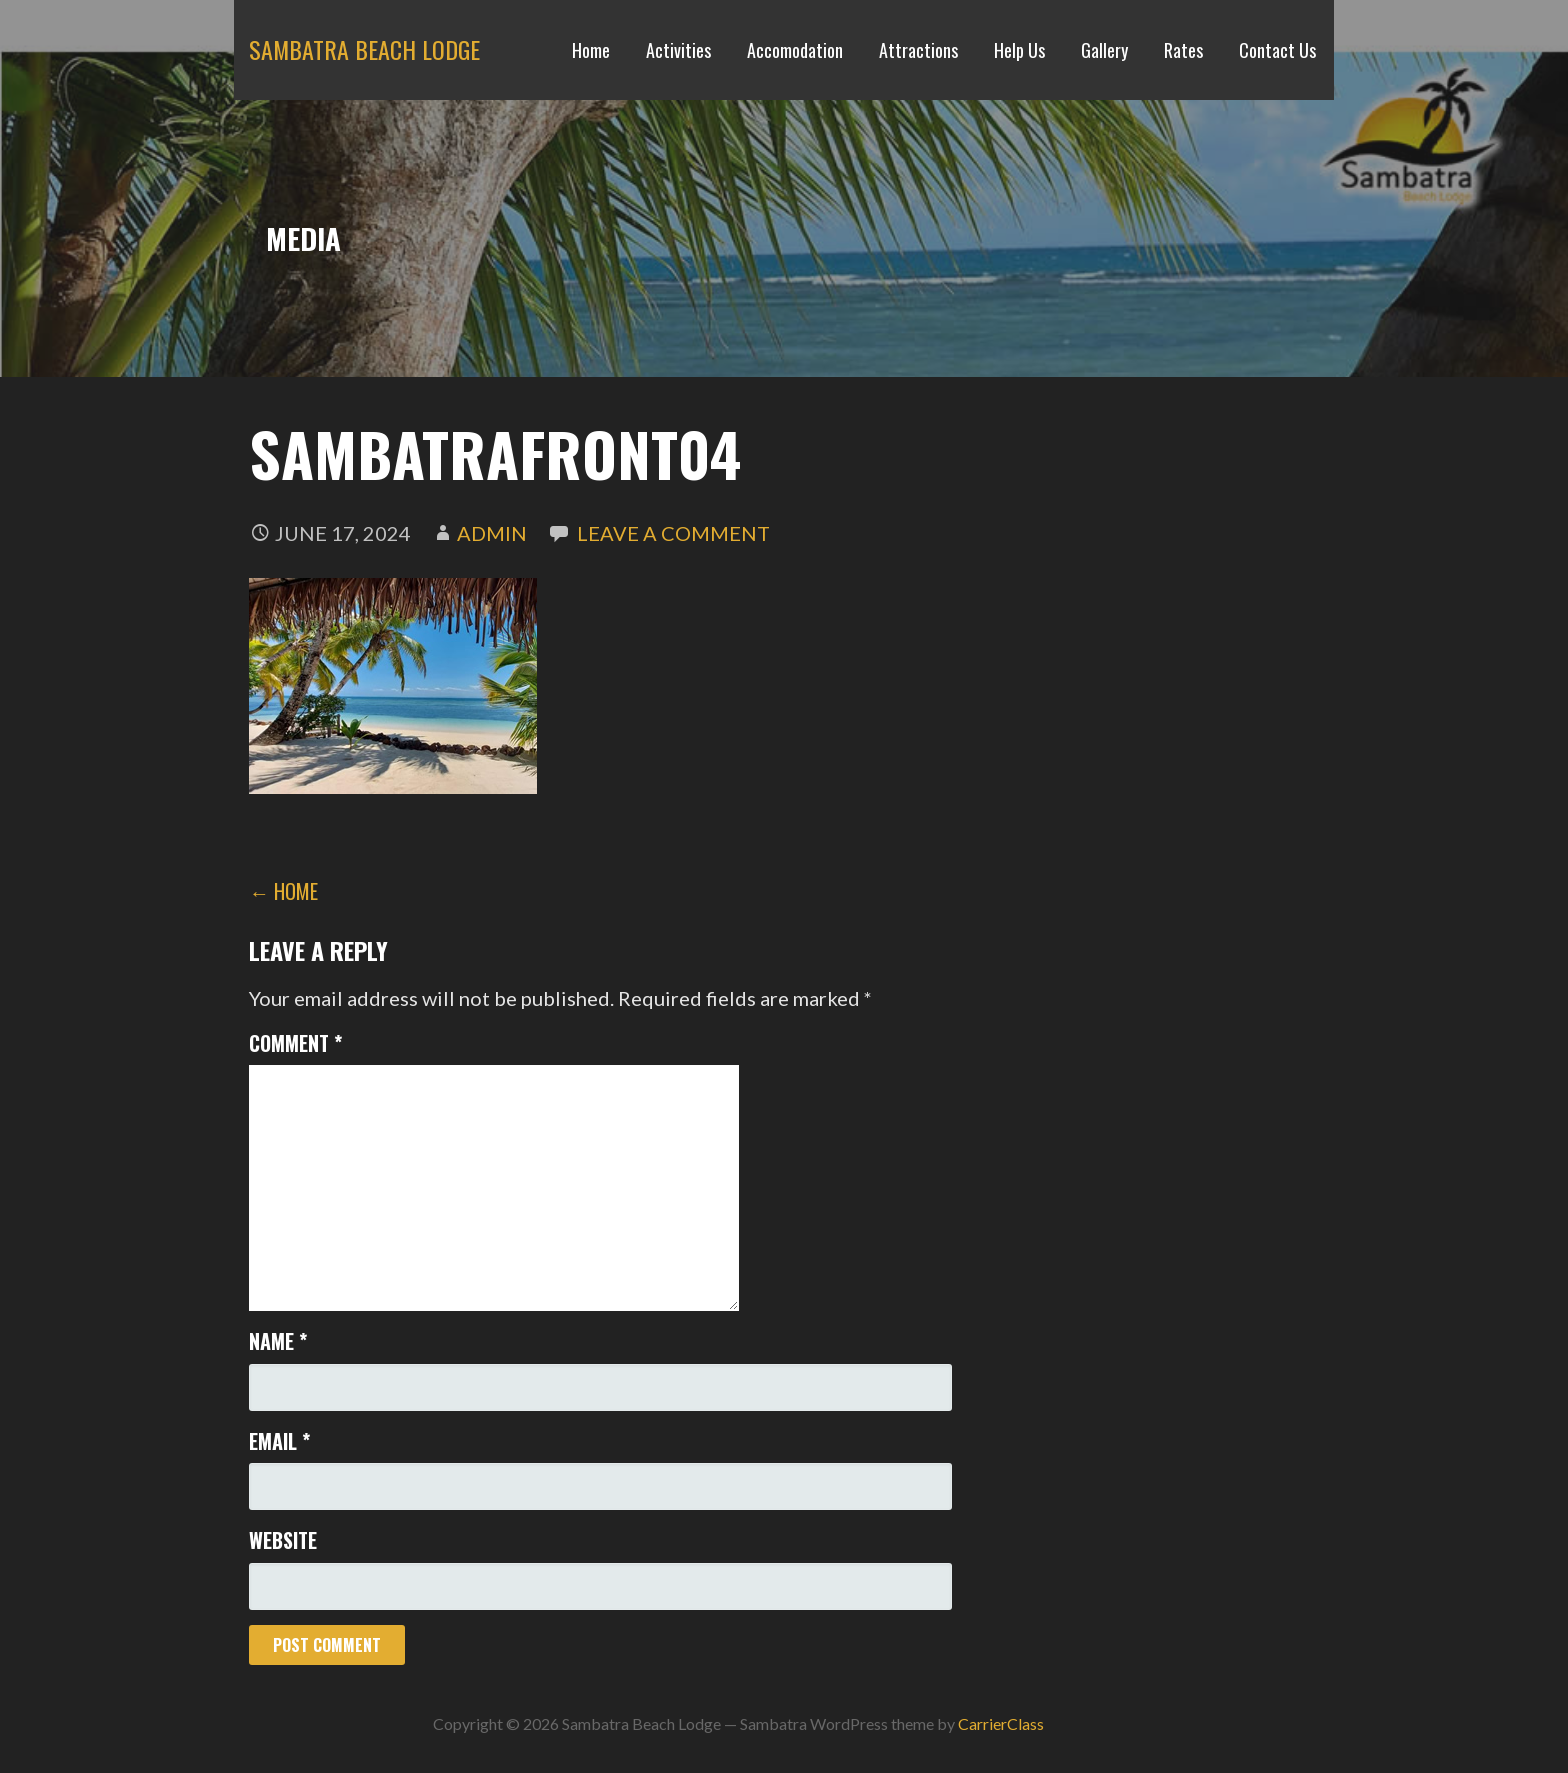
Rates (1183, 50)
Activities (678, 50)
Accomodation (795, 50)
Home (591, 50)
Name (278, 1341)
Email (279, 1441)
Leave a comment (673, 533)
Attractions (918, 50)
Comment (295, 1043)
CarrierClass (1001, 1723)
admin (492, 533)
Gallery (1104, 50)
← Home (283, 891)
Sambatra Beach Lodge (364, 49)
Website (283, 1540)
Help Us (1019, 50)
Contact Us (1277, 50)
